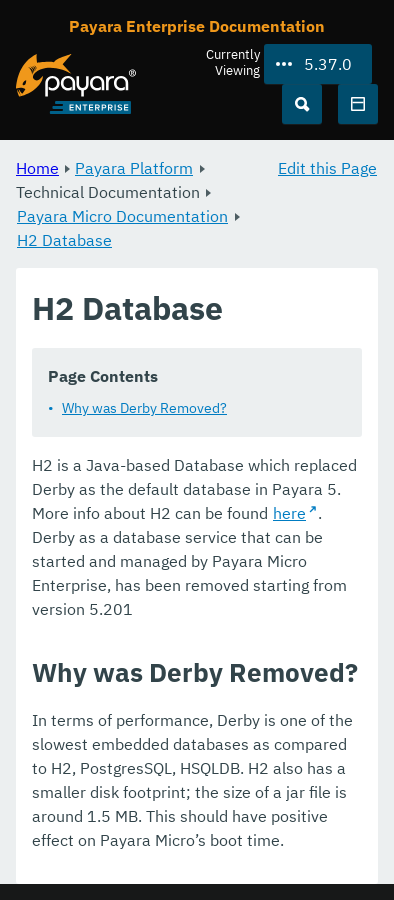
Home (37, 168)
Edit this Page (327, 168)
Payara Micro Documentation (122, 216)
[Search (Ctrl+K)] (302, 104)
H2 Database (64, 240)
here (289, 513)
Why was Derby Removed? (144, 408)
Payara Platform (134, 168)
